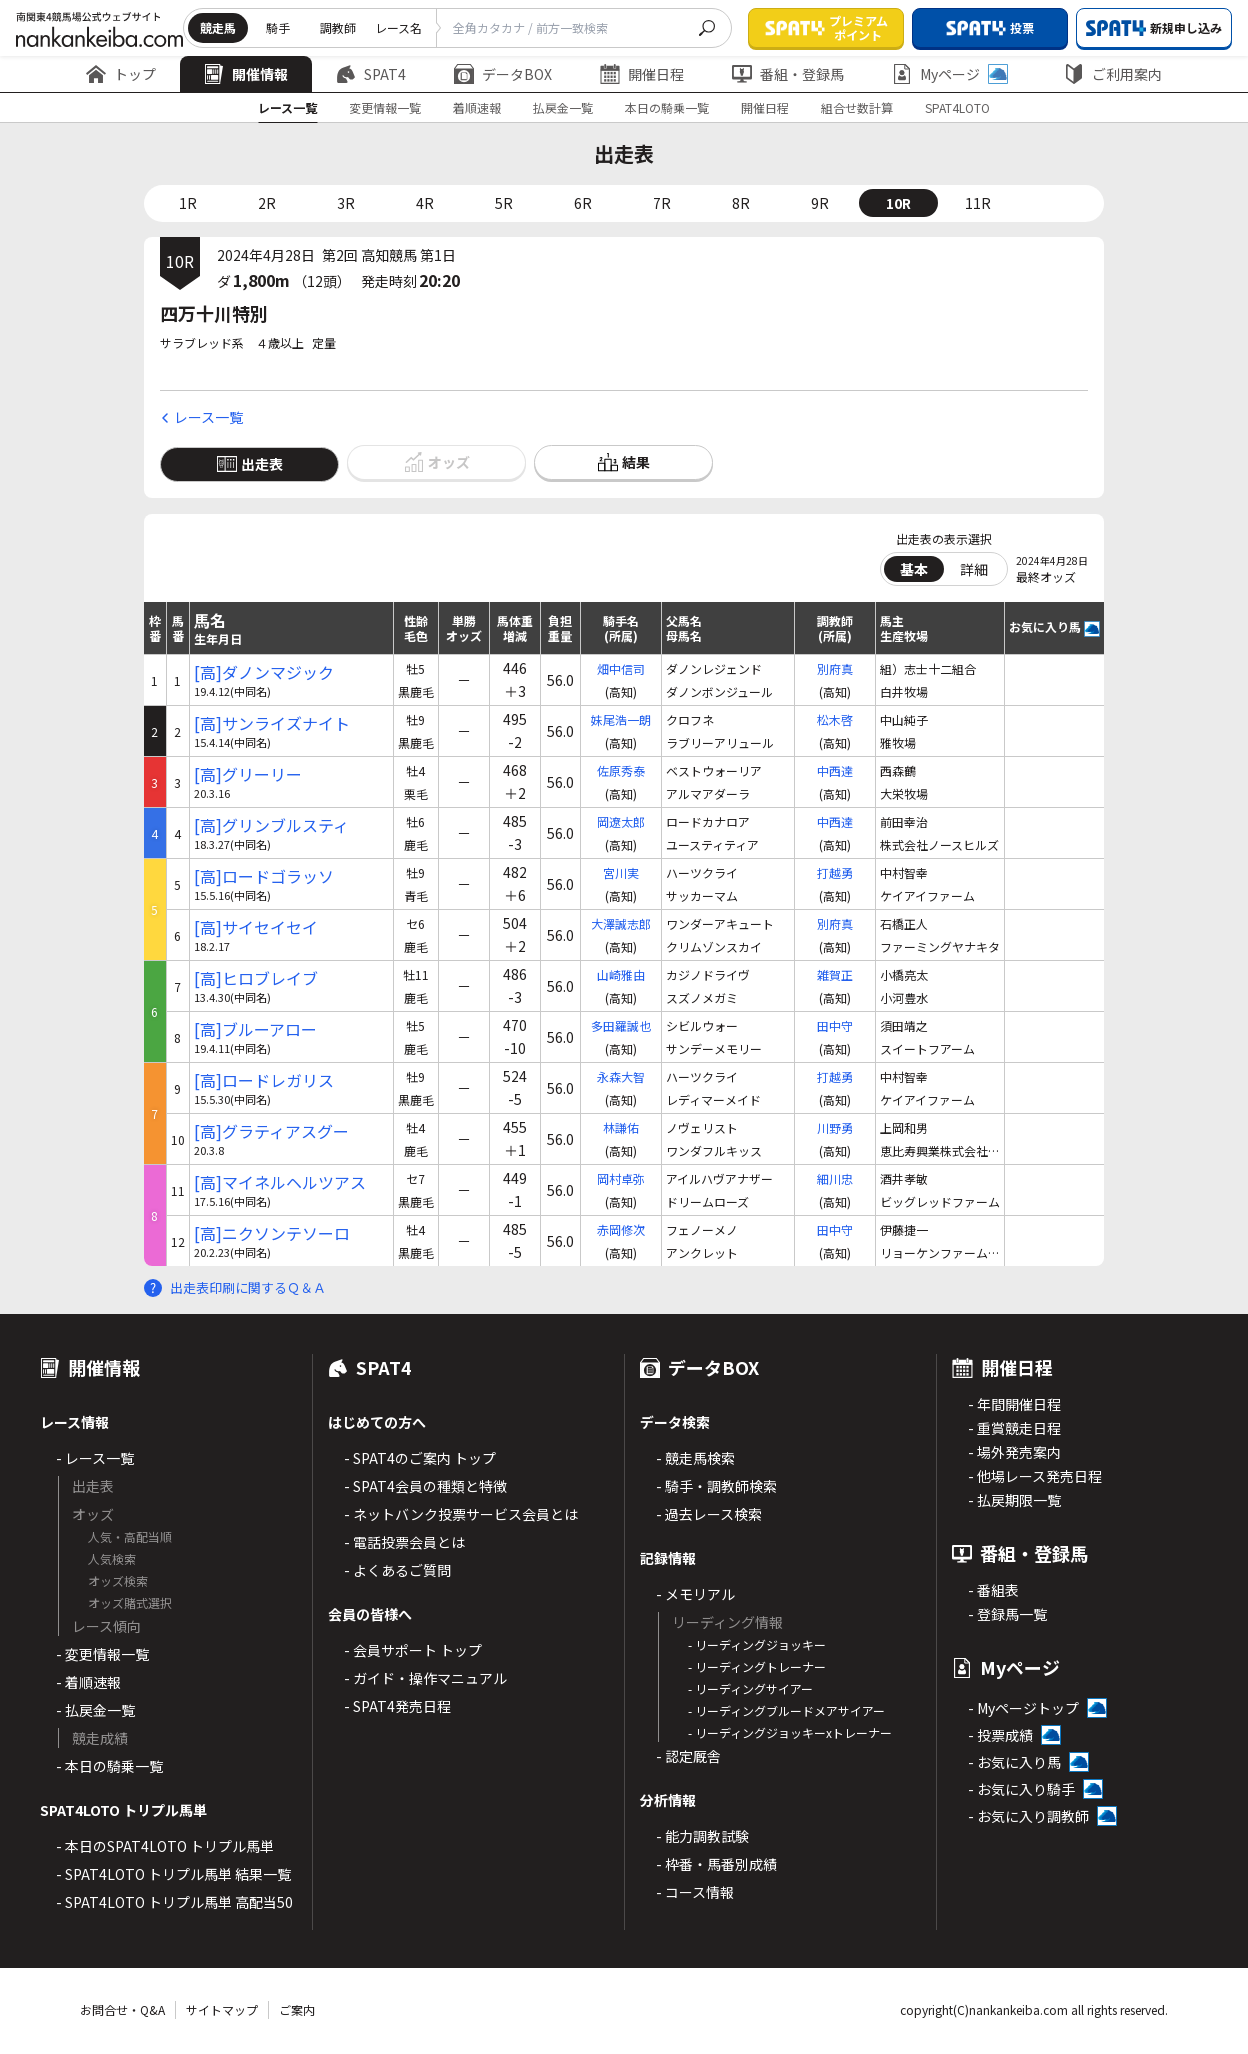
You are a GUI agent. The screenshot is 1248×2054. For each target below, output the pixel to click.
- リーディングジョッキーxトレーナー (790, 1732)
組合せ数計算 (857, 107)
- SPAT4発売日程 (397, 1706)
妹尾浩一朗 (621, 719)
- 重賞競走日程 (1014, 1428)
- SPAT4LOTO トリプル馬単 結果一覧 (173, 1874)
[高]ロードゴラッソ (264, 876)
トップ (121, 74)
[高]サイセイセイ (256, 927)
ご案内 (297, 2009)
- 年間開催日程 (1014, 1404)
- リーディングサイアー (750, 1688)
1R (188, 203)
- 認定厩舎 (688, 1756)
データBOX (503, 74)
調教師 (338, 27)
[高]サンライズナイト (272, 723)
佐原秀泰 (621, 770)
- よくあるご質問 (397, 1570)
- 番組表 (993, 1590)
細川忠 (835, 1178)
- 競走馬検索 (695, 1458)
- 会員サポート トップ (413, 1650)
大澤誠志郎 (621, 923)
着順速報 (477, 107)
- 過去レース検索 (709, 1514)
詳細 (974, 569)
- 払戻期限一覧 (1014, 1500)
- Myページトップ (1023, 1708)
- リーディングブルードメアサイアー (786, 1710)
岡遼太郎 (621, 821)
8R (741, 203)
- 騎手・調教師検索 (716, 1486)
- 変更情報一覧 (102, 1654)
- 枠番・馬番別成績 (716, 1864)
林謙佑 (621, 1127)
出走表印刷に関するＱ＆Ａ (248, 1287)
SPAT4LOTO (957, 107)
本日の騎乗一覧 (667, 107)
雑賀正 (835, 974)
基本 (914, 569)
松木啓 (835, 719)
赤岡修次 (621, 1229)
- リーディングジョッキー (757, 1644)
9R (820, 203)
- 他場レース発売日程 (1035, 1476)
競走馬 (218, 27)
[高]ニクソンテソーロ (272, 1233)
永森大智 (621, 1076)
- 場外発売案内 (1014, 1452)
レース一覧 (287, 107)
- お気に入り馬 (1014, 1762)
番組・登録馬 (788, 74)
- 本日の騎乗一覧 (109, 1766)
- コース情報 (695, 1892)
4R (425, 203)
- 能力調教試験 (702, 1836)
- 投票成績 (1000, 1735)
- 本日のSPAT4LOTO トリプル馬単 (165, 1846)
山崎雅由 (621, 974)
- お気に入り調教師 (1028, 1816)
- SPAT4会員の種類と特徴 (425, 1486)
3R (346, 203)
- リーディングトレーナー (757, 1666)
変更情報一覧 (385, 107)
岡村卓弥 (621, 1178)
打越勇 (835, 872)
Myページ (950, 74)
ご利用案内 (1113, 74)
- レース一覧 (95, 1458)
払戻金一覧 (563, 107)
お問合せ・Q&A (122, 2009)
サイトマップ (222, 2009)
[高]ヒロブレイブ (256, 978)
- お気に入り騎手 (1021, 1789)
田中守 (835, 1025)
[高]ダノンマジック (264, 672)
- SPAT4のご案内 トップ (420, 1458)
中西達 (835, 770)
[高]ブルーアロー (255, 1029)
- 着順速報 (88, 1682)
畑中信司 (621, 668)
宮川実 (621, 872)
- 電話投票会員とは (404, 1542)
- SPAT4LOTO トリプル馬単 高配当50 (174, 1902)
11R (978, 203)
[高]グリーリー (248, 774)
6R (583, 203)
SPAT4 (371, 74)
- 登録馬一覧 (1007, 1614)
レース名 (398, 27)
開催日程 (642, 74)
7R (662, 203)
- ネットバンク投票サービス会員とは (461, 1514)
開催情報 (246, 74)
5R (504, 203)
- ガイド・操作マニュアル (425, 1678)
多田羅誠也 (621, 1025)
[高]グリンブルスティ (271, 825)
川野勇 (835, 1127)
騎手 (278, 27)
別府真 (835, 668)
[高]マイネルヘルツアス (280, 1182)
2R (267, 203)
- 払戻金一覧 (95, 1710)
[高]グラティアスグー (271, 1131)
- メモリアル (695, 1594)
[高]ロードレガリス (264, 1080)
